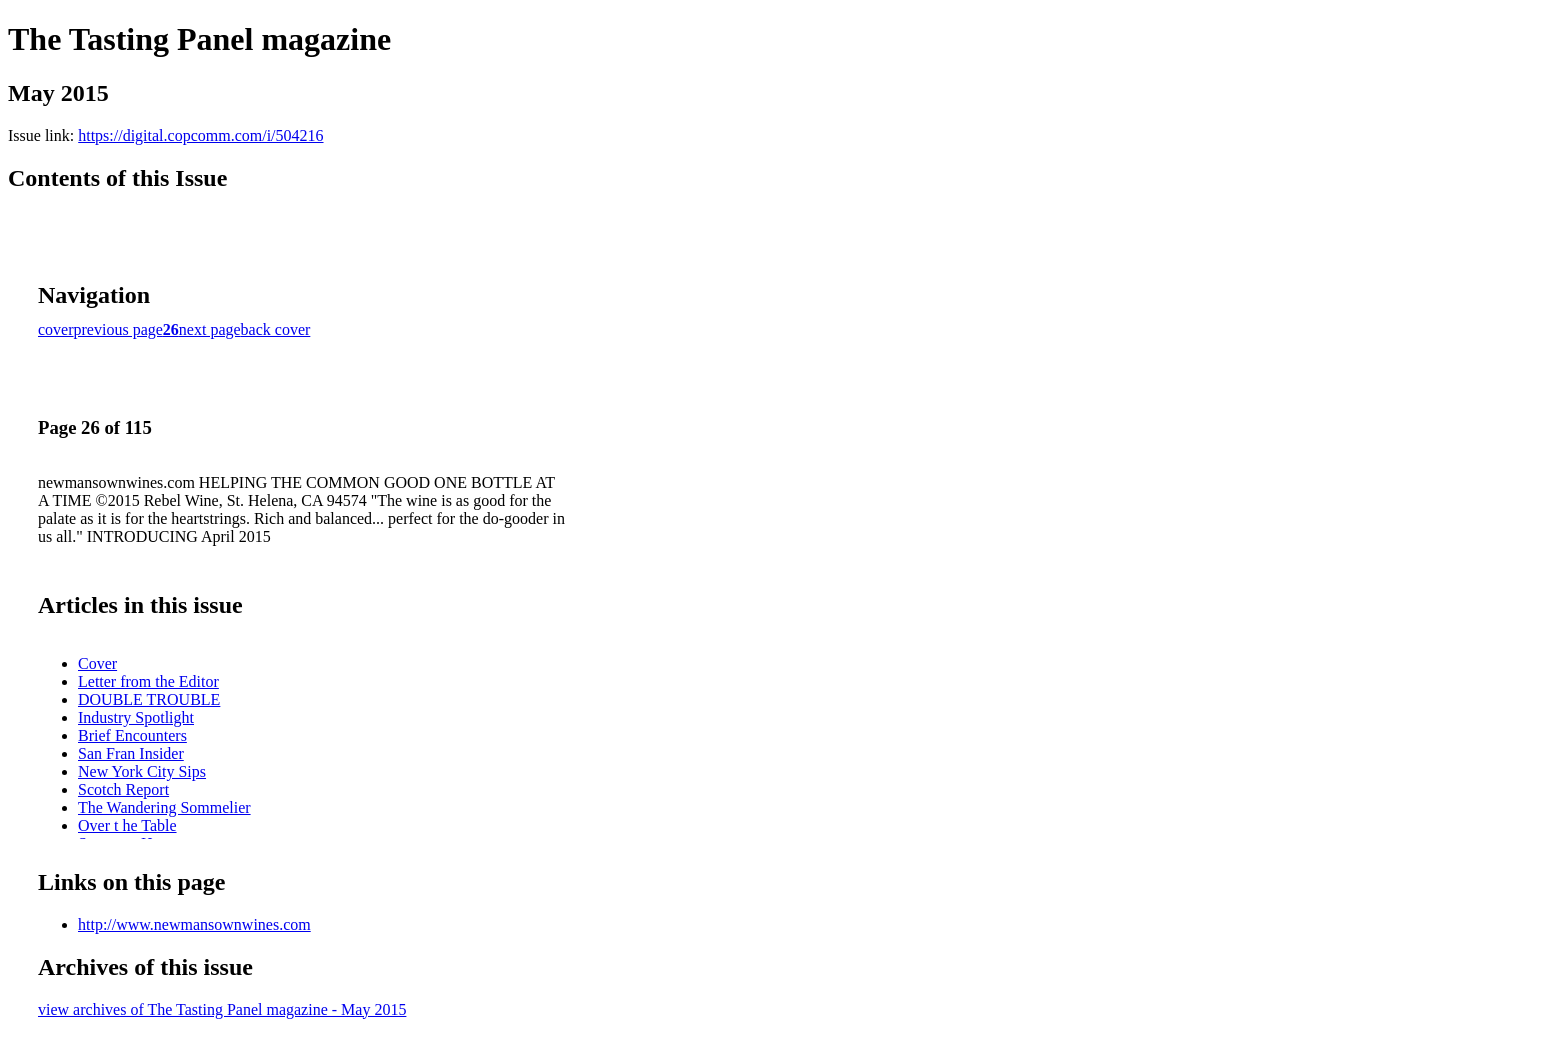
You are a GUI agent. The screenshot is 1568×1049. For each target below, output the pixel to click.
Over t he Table (127, 825)
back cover (276, 329)
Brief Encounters (132, 735)
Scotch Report (123, 789)
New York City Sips (142, 771)
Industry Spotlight (136, 717)
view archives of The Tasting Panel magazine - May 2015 (222, 1009)
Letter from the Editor (148, 681)
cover (56, 329)
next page (210, 329)
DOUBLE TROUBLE (149, 699)
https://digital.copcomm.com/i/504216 (200, 135)
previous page (118, 329)
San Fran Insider (131, 753)
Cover (97, 663)
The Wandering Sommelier (164, 807)
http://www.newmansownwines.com (194, 924)
